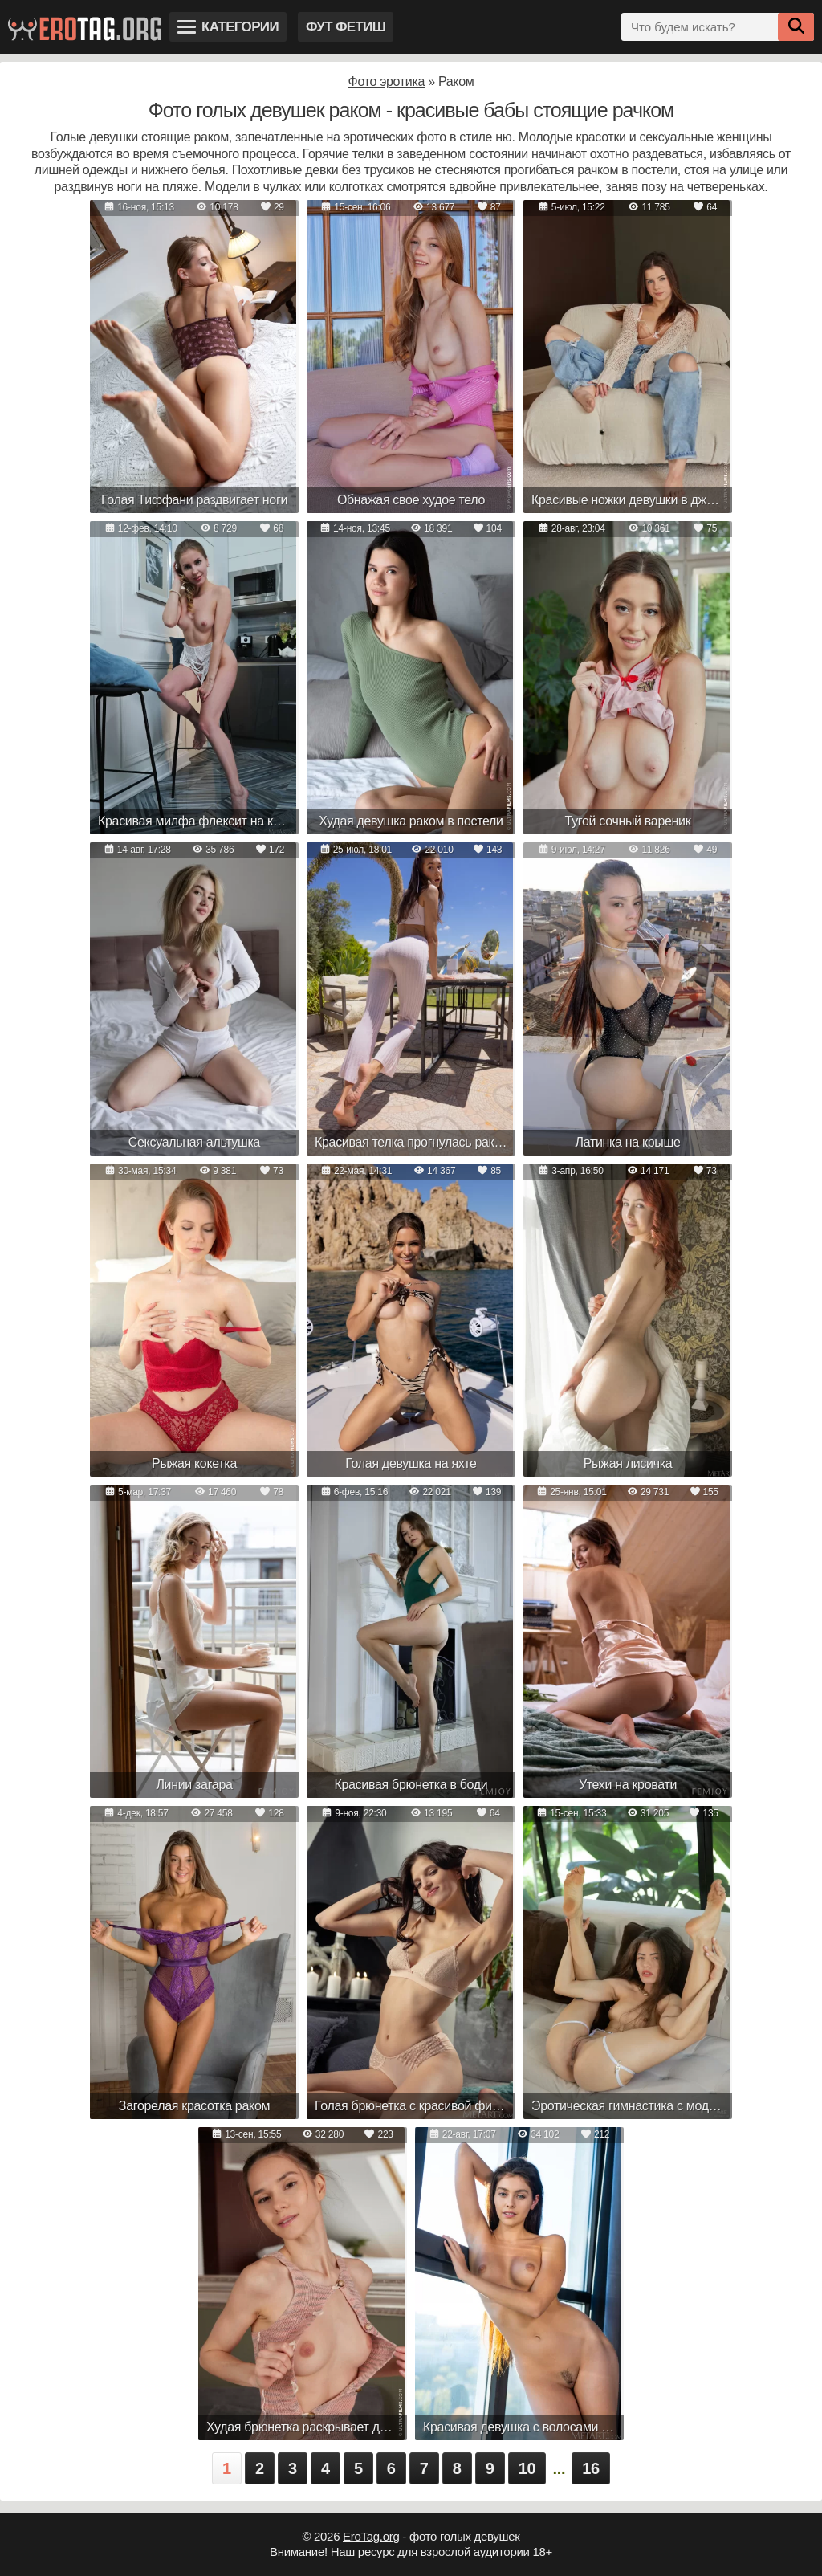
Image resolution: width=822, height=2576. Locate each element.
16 (591, 2468)
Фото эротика (386, 81)
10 (527, 2468)
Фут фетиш (345, 27)
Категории (228, 27)
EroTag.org (371, 2536)
